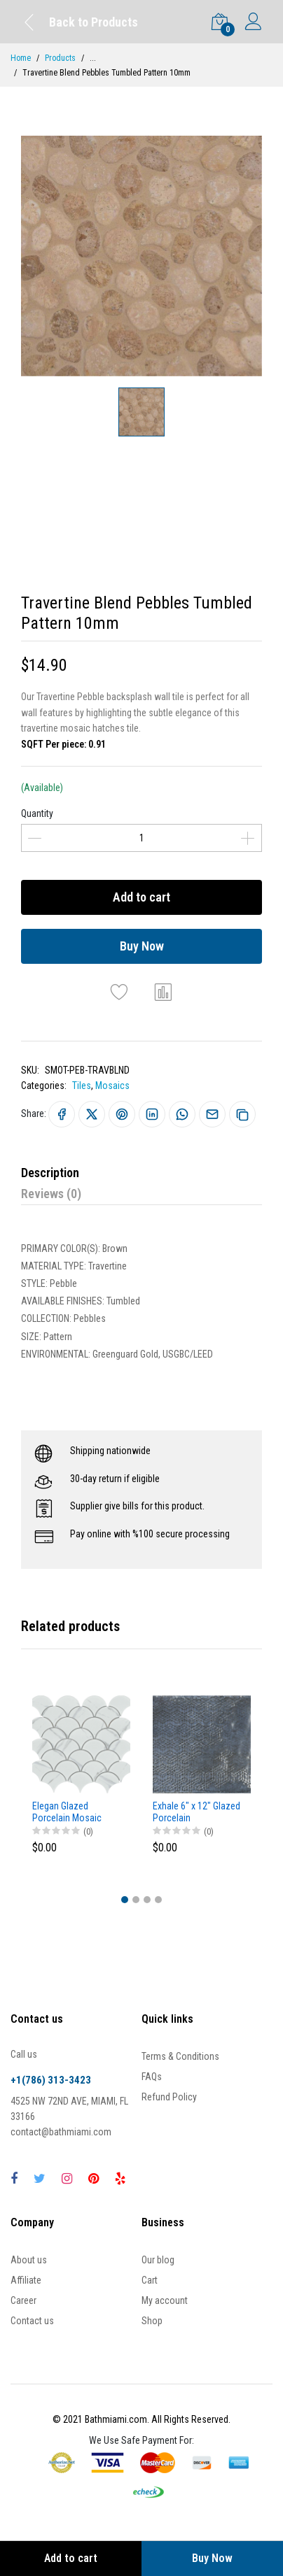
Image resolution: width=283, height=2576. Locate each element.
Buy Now (142, 946)
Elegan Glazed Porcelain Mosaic (67, 1811)
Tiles (81, 1085)
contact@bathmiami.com (61, 2131)
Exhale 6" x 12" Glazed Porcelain (196, 1811)
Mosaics (112, 1085)
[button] (124, 1899)
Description (50, 1172)
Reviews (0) (51, 1193)
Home (21, 58)
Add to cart (141, 897)
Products (60, 58)
